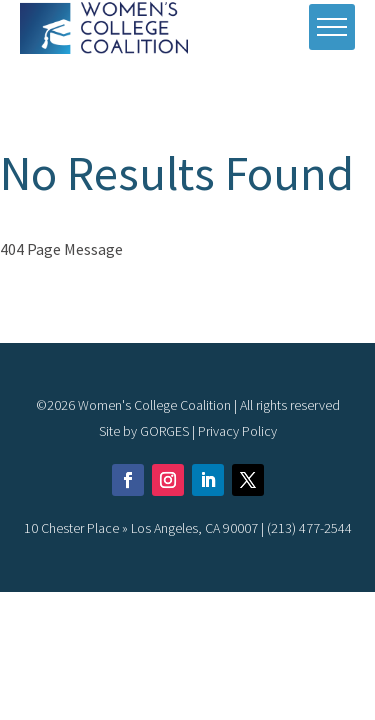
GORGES (164, 431)
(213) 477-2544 (309, 528)
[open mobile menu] (332, 27)
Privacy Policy (237, 431)
